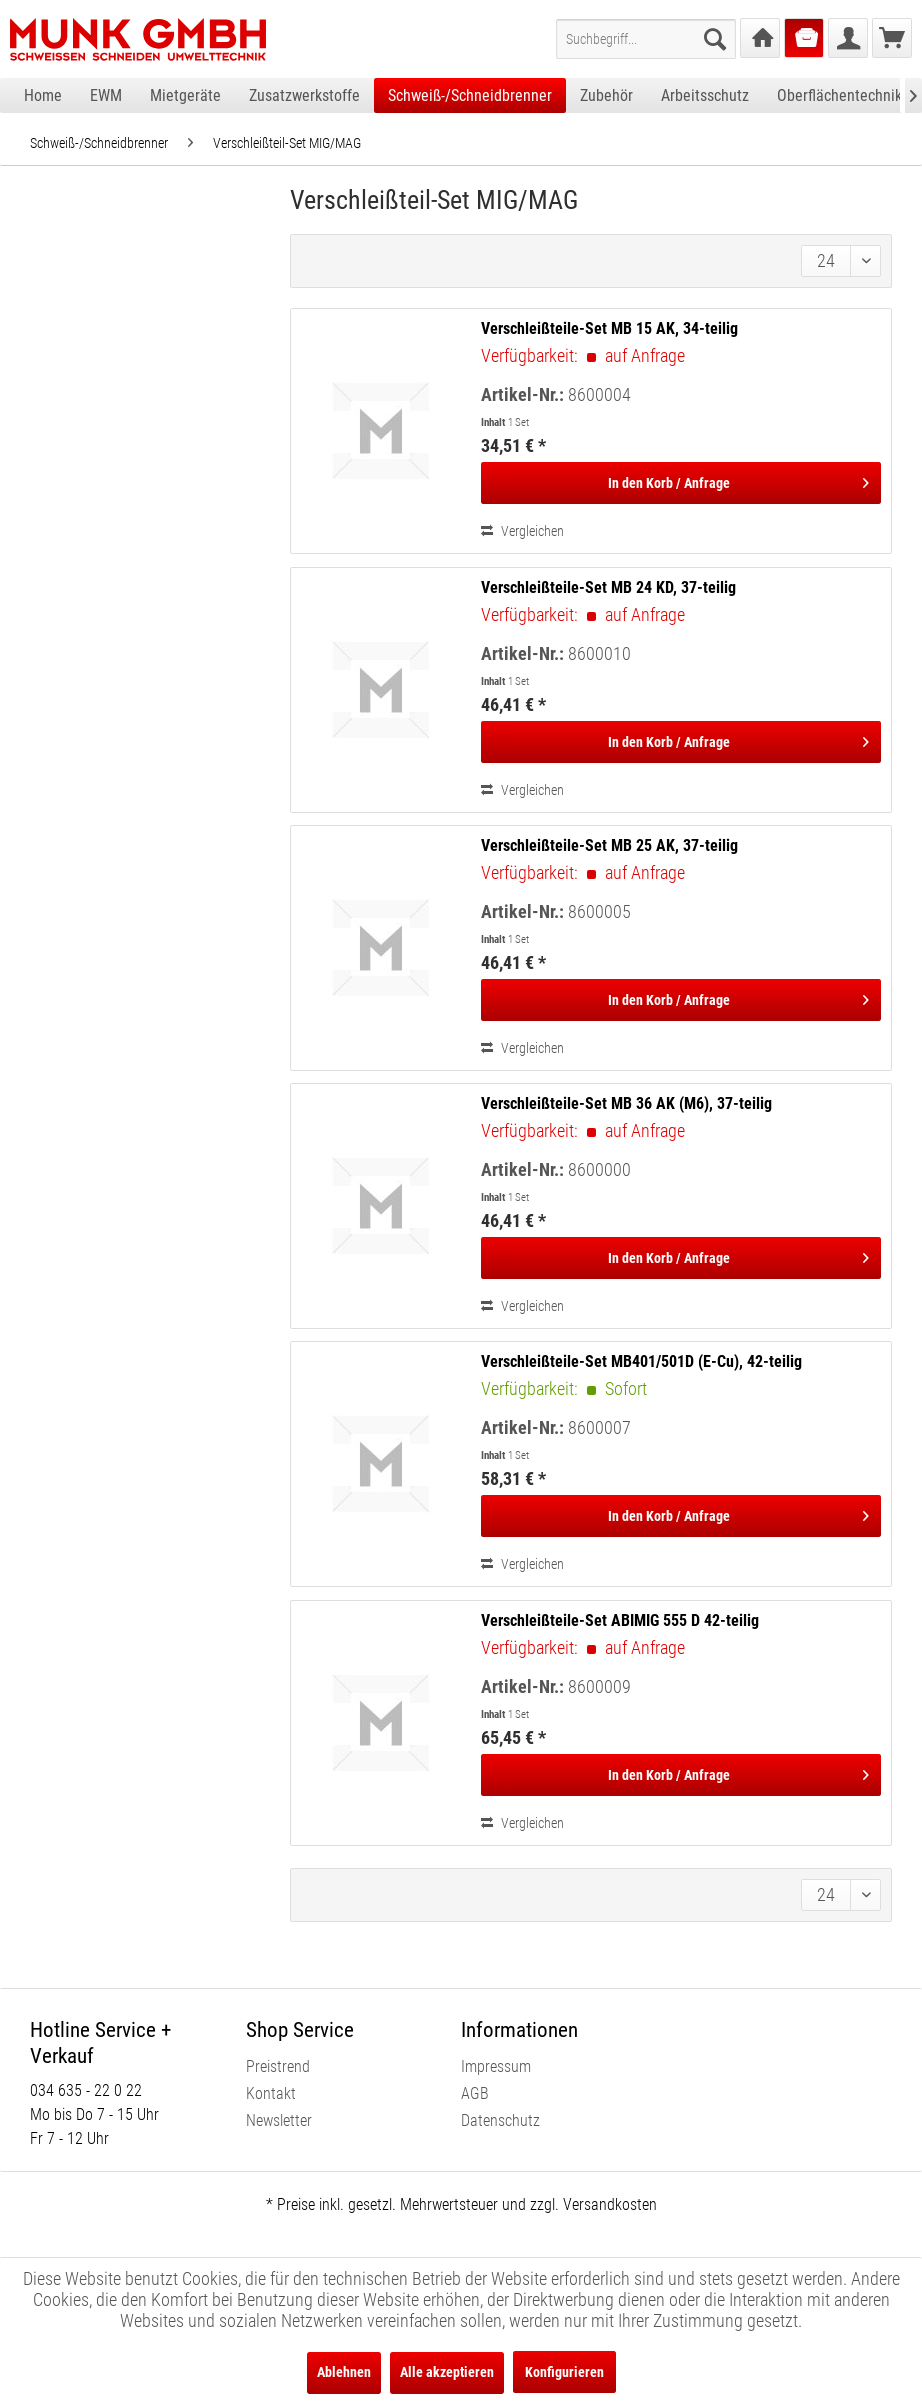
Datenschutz (500, 2120)
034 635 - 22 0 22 (86, 2090)
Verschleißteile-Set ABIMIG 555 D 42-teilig (620, 1620)
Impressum (496, 2066)
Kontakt (271, 2093)
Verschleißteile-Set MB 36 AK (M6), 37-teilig (626, 1103)
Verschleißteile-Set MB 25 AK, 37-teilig (609, 845)
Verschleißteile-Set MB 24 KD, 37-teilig (608, 587)
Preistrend (278, 2066)
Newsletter (279, 2120)
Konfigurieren (564, 2372)
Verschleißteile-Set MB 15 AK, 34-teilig (609, 328)
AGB (475, 2093)
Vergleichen (522, 531)
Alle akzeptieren (447, 2372)
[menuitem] (646, 39)
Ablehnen (344, 2372)
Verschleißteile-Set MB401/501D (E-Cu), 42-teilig (641, 1361)
